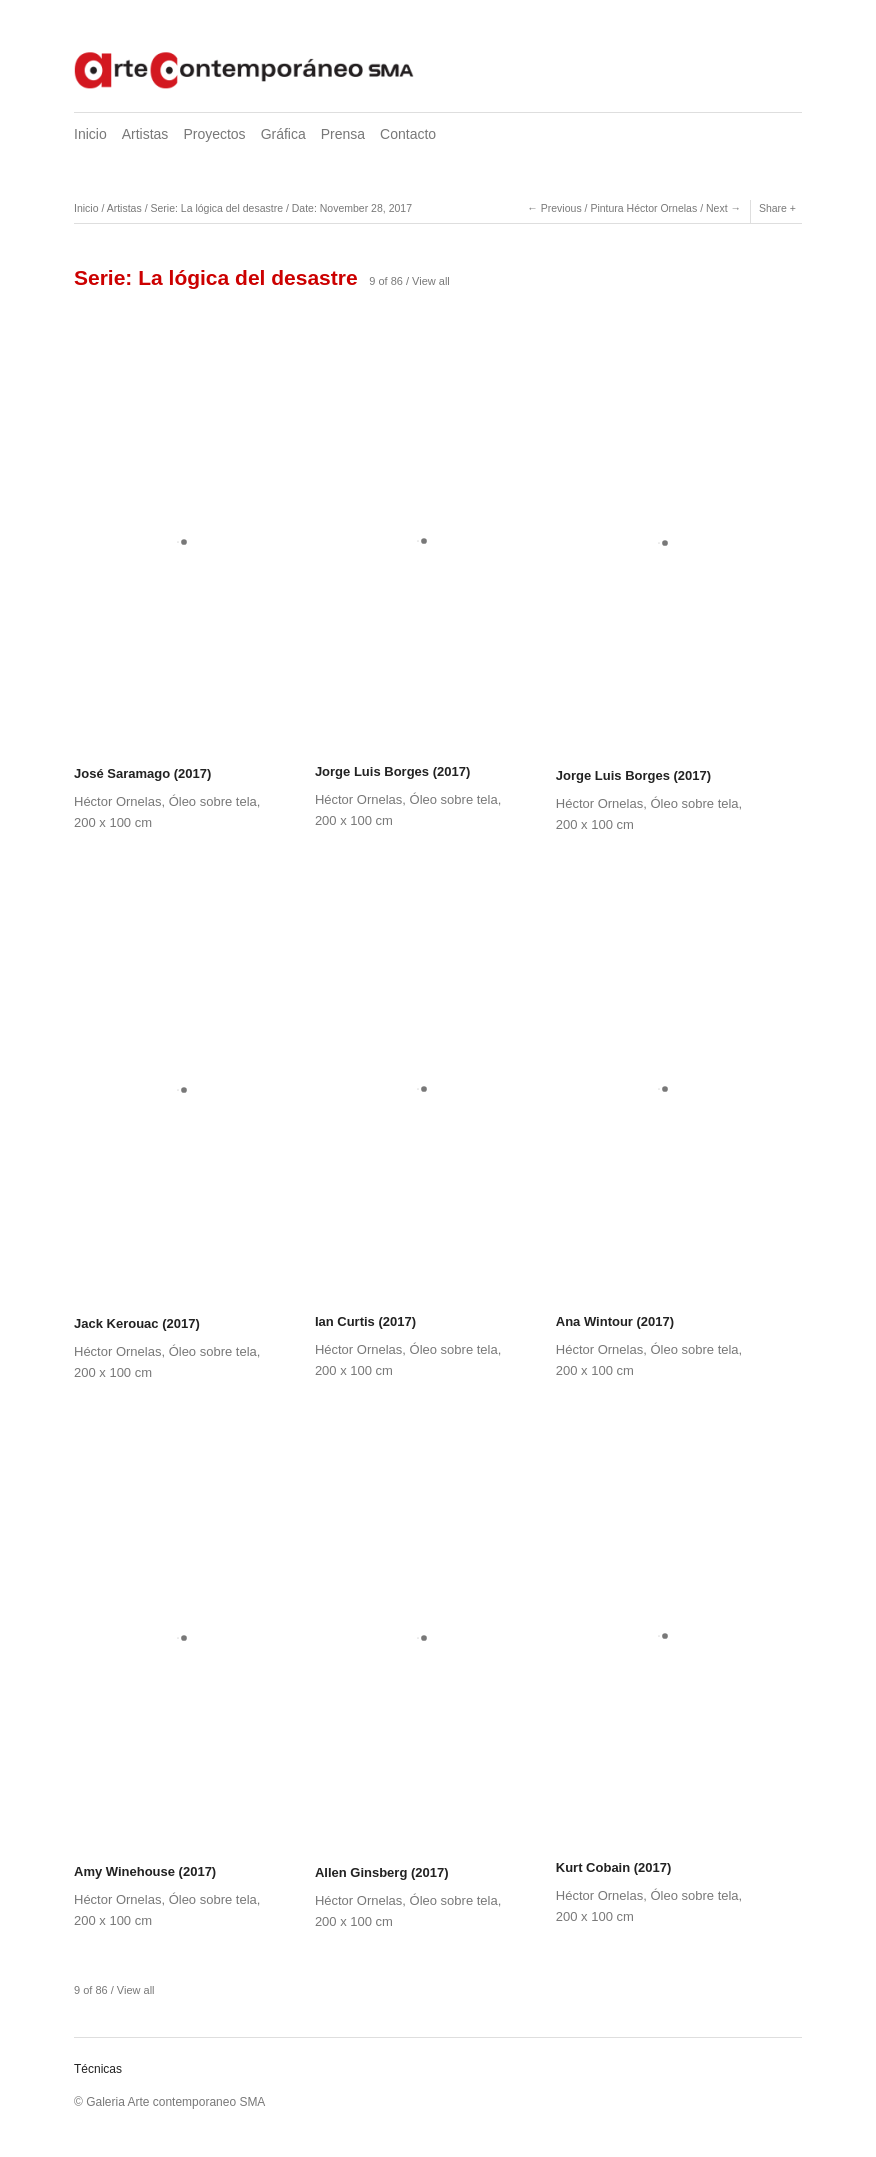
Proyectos (214, 134)
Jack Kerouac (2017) (137, 1323)
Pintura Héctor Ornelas (643, 208)
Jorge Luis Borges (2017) (392, 771)
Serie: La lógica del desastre (216, 208)
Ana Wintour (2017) (615, 1321)
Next (717, 208)
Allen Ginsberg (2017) (382, 1872)
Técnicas (98, 2069)
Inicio (90, 134)
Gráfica (283, 134)
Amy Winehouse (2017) (145, 1871)
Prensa (343, 134)
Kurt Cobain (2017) (614, 1867)
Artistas (145, 134)
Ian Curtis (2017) (365, 1321)
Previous (561, 208)
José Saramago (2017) (142, 773)
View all (431, 281)
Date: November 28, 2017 (352, 208)
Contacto (408, 134)
